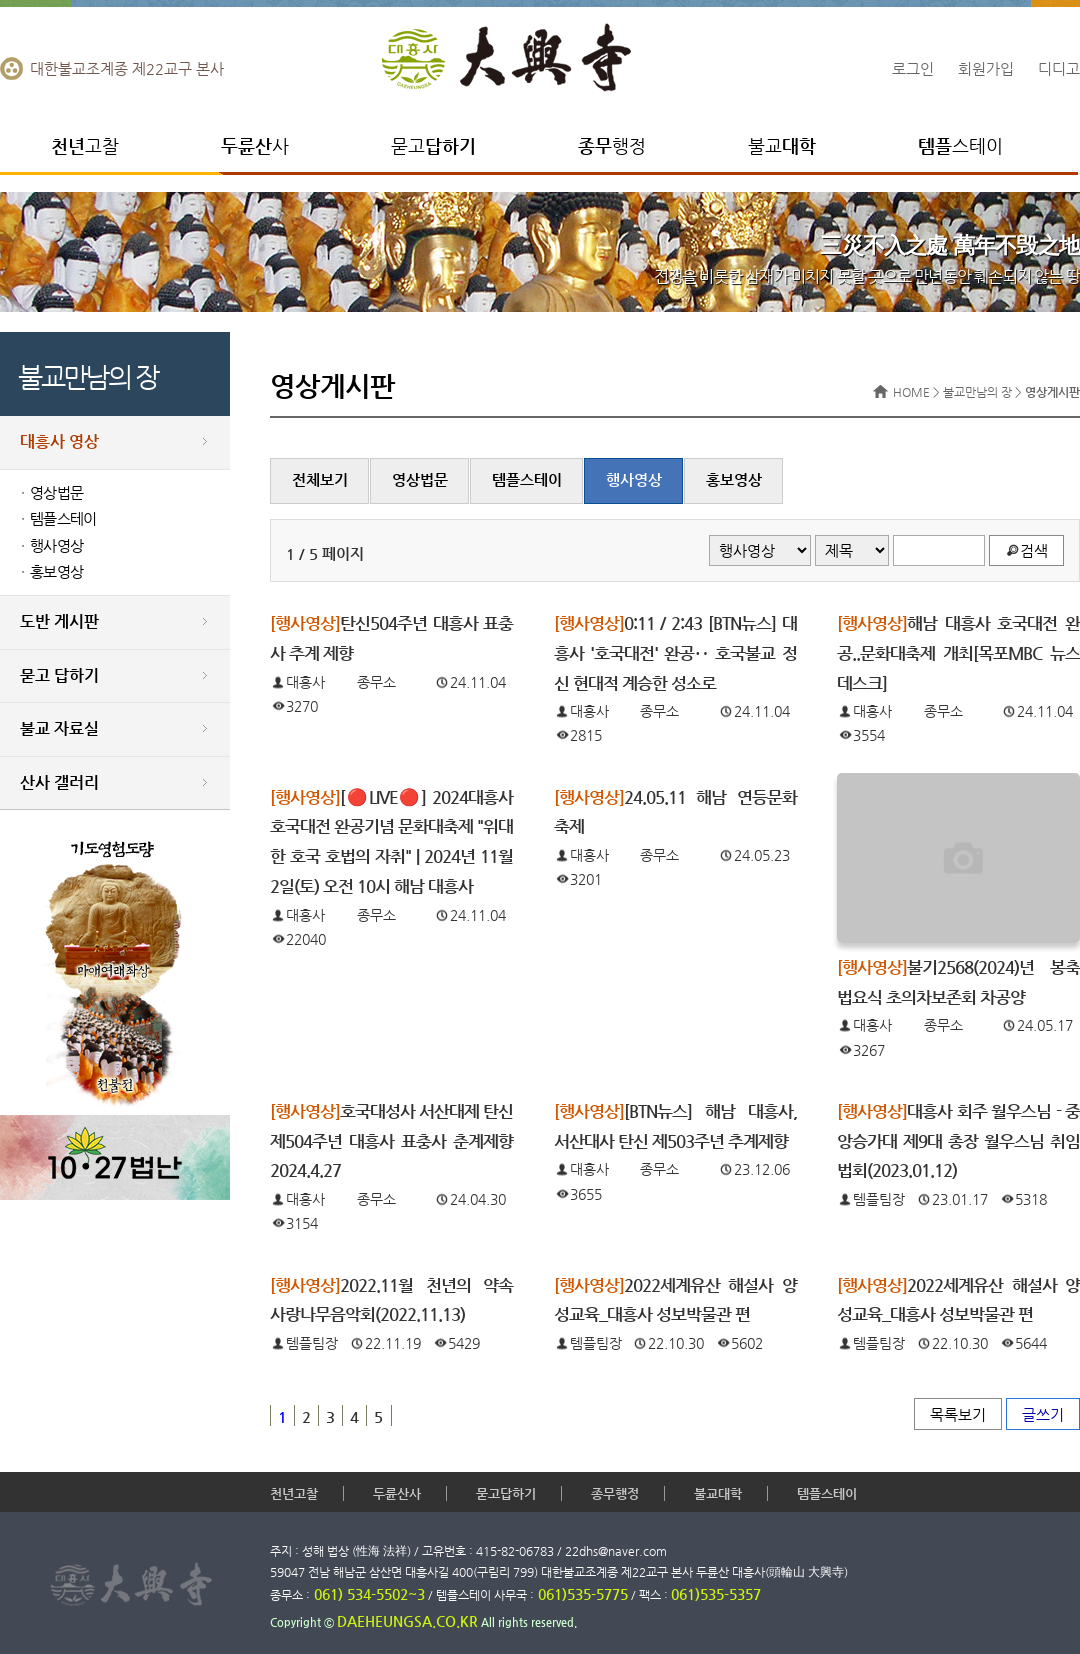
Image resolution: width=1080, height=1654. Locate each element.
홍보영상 (56, 572)
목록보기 (958, 1414)
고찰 (85, 145)
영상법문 (56, 493)
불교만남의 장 (977, 392)
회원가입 (986, 68)
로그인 (913, 68)
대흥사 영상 (59, 441)
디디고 (1059, 68)
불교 (782, 145)
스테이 (960, 145)
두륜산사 (397, 1493)
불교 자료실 (59, 728)
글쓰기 (1043, 1414)
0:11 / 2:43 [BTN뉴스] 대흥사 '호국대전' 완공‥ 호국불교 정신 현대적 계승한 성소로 (675, 653)
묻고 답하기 (59, 675)
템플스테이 (63, 519)
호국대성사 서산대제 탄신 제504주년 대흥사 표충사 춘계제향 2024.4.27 (391, 1141)
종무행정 (615, 1493)
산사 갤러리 (59, 782)
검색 (1034, 550)
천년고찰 (294, 1493)
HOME (911, 392)
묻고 (433, 145)
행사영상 (56, 546)
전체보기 (320, 480)
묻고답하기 (506, 1493)
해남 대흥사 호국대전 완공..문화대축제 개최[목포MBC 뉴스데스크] (958, 653)
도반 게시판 (59, 621)
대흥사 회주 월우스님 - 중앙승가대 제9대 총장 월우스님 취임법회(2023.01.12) (958, 1141)
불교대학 (718, 1493)
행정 (612, 145)
